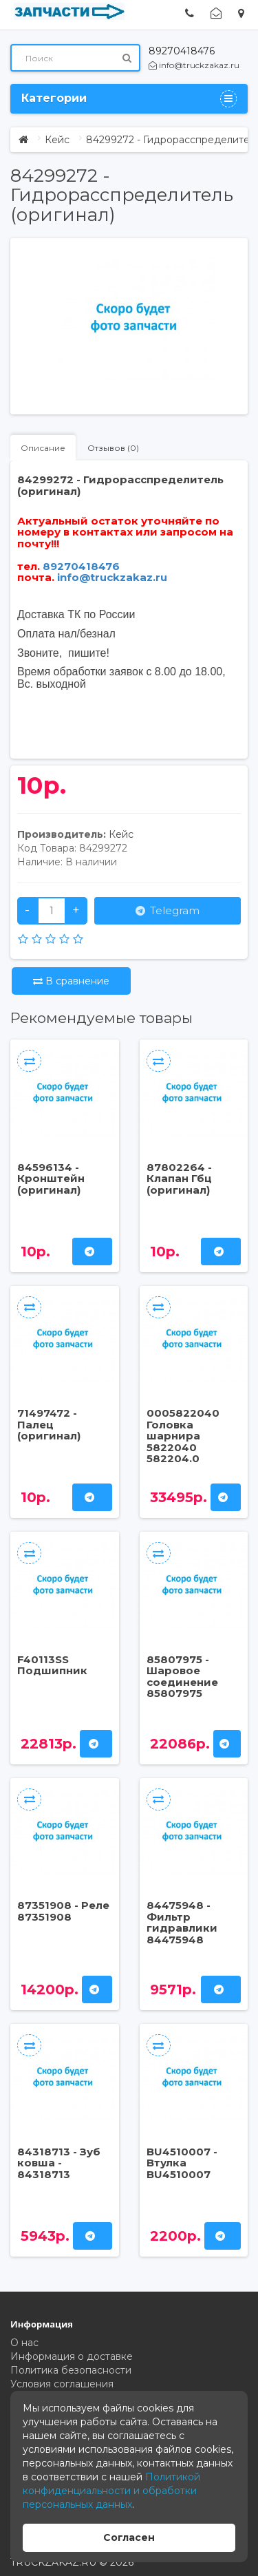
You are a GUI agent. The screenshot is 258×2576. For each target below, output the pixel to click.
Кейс (57, 140)
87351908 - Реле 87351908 (63, 1911)
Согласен (129, 2537)
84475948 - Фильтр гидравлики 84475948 (182, 1922)
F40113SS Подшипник (52, 1665)
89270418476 (182, 51)
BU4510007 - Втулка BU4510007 (182, 2163)
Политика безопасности (70, 2370)
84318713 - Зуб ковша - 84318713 (58, 2163)
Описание (43, 448)
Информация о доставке (71, 2356)
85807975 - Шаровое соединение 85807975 (182, 1676)
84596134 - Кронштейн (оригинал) (51, 1178)
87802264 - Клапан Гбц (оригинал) (179, 1178)
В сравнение (71, 981)
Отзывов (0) (113, 448)
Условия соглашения (62, 2384)
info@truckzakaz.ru (194, 65)
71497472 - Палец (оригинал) (48, 1424)
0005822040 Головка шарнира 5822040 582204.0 (183, 1435)
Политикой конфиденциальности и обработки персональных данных (111, 2491)
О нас (24, 2342)
